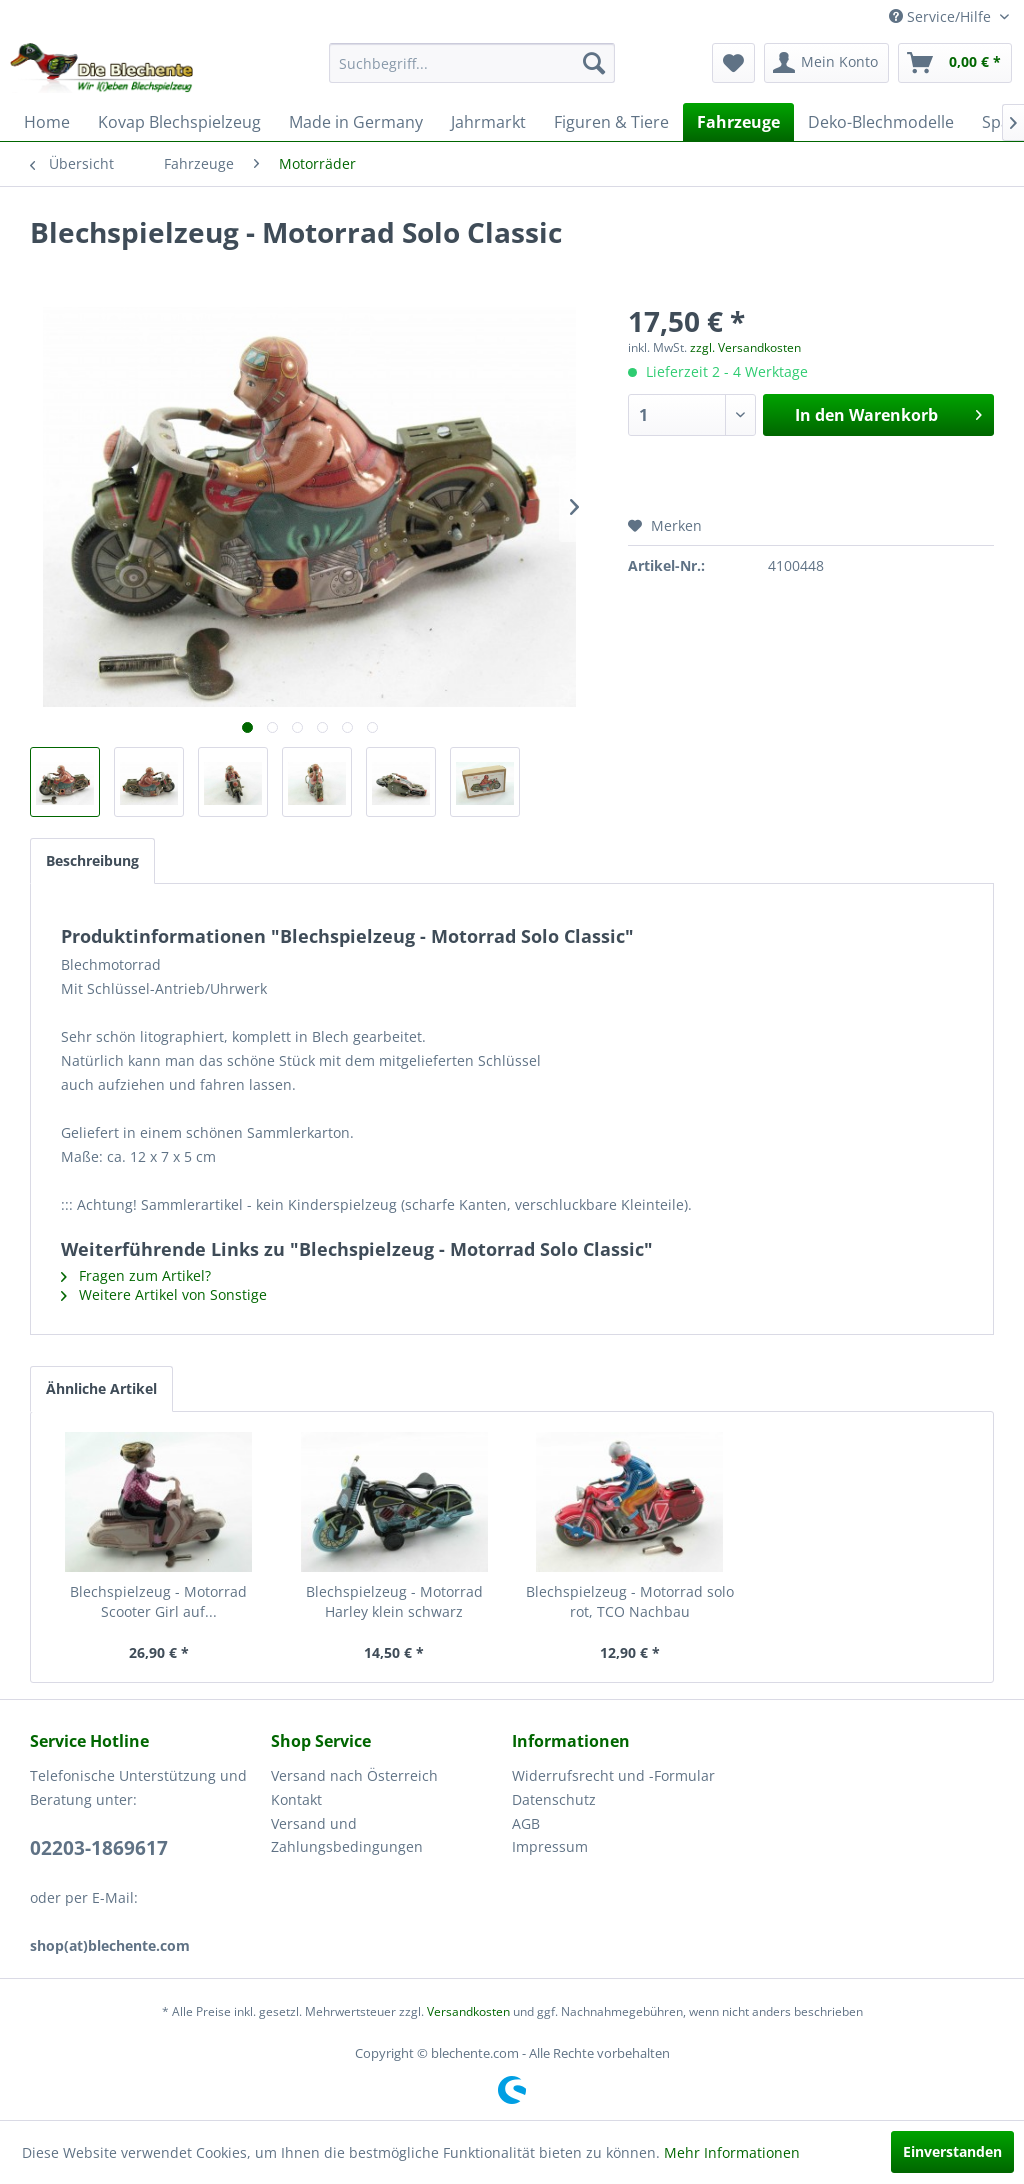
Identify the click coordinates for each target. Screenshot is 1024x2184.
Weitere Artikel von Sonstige (164, 1294)
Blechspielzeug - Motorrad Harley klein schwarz (394, 1601)
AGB (526, 1823)
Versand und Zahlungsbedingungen (347, 1835)
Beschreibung (92, 860)
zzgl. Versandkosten (745, 347)
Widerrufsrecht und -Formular (613, 1775)
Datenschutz (554, 1799)
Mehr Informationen (732, 2152)
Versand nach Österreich (354, 1775)
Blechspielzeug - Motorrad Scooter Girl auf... (158, 1601)
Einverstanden (952, 2151)
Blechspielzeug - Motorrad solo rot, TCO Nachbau (630, 1601)
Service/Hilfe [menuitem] (942, 16)
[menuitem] (472, 63)
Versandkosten (468, 2011)
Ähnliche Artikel (101, 1388)
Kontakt (296, 1799)
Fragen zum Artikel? (136, 1275)
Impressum (550, 1846)
